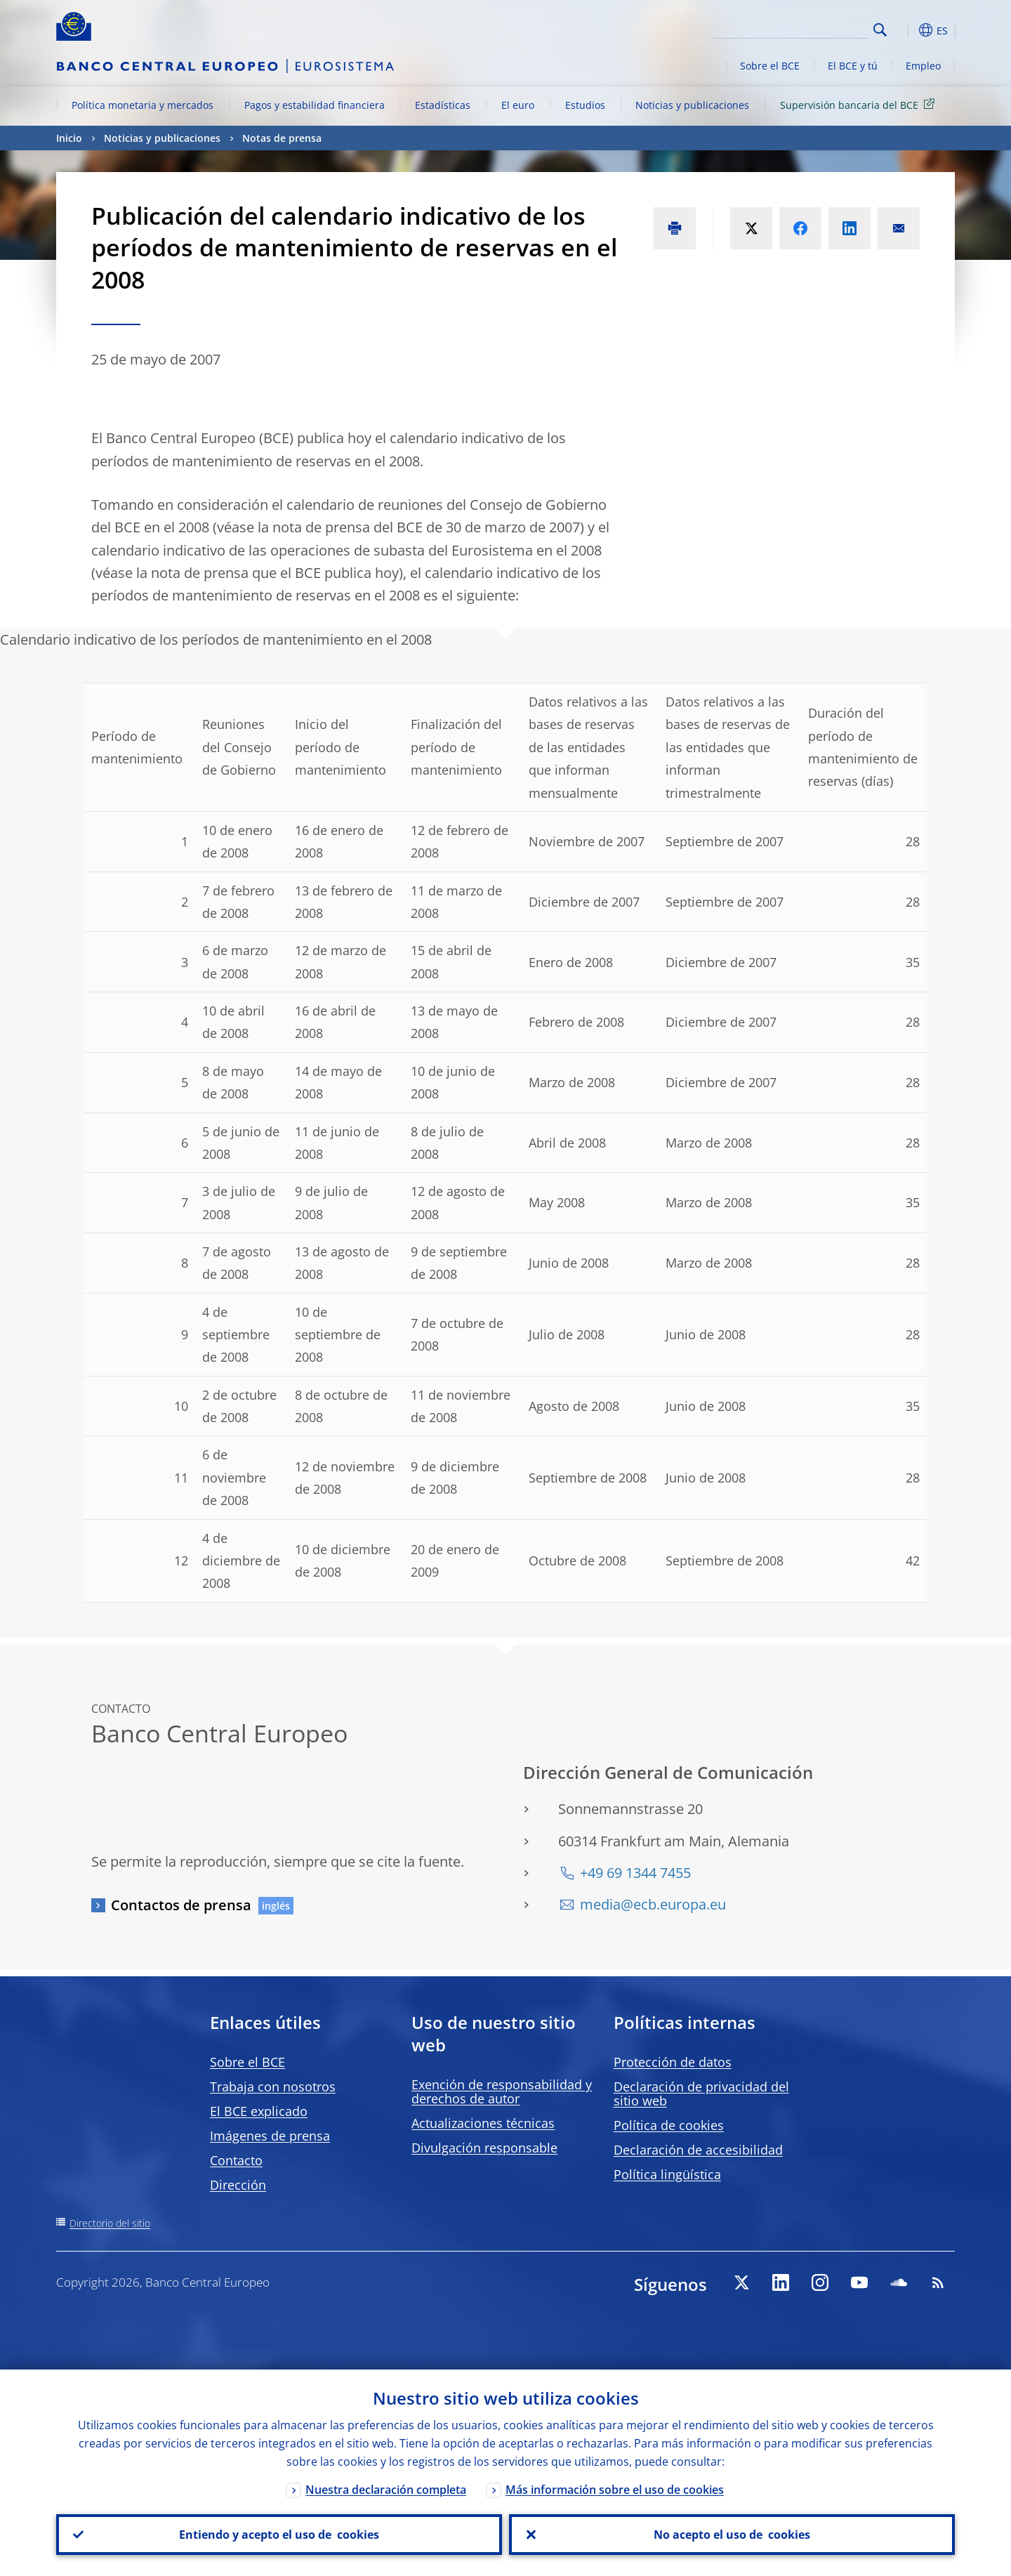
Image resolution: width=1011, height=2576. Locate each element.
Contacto (236, 2160)
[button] (906, 30)
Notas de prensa (282, 138)
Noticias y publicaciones (692, 105)
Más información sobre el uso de (614, 2489)
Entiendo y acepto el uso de (279, 2534)
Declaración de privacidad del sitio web (701, 2093)
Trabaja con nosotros (273, 2086)
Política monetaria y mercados (142, 105)
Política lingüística (667, 2174)
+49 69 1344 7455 (635, 1872)
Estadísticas (442, 105)
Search (880, 30)
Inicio (69, 138)
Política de (669, 2125)
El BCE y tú (853, 65)
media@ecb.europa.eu (653, 1904)
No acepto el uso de (732, 2534)
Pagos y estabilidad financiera (314, 105)
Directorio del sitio (110, 2223)
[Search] (798, 28)
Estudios (585, 105)
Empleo (923, 65)
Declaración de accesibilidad (698, 2149)
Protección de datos (673, 2061)
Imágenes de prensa (270, 2135)
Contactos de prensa (181, 1904)
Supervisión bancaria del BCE (859, 104)
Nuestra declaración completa (385, 2489)
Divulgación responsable (484, 2147)
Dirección (238, 2184)
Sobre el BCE (770, 65)
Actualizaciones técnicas (483, 2123)
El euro (517, 105)
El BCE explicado (259, 2111)
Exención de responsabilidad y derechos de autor (501, 2091)
